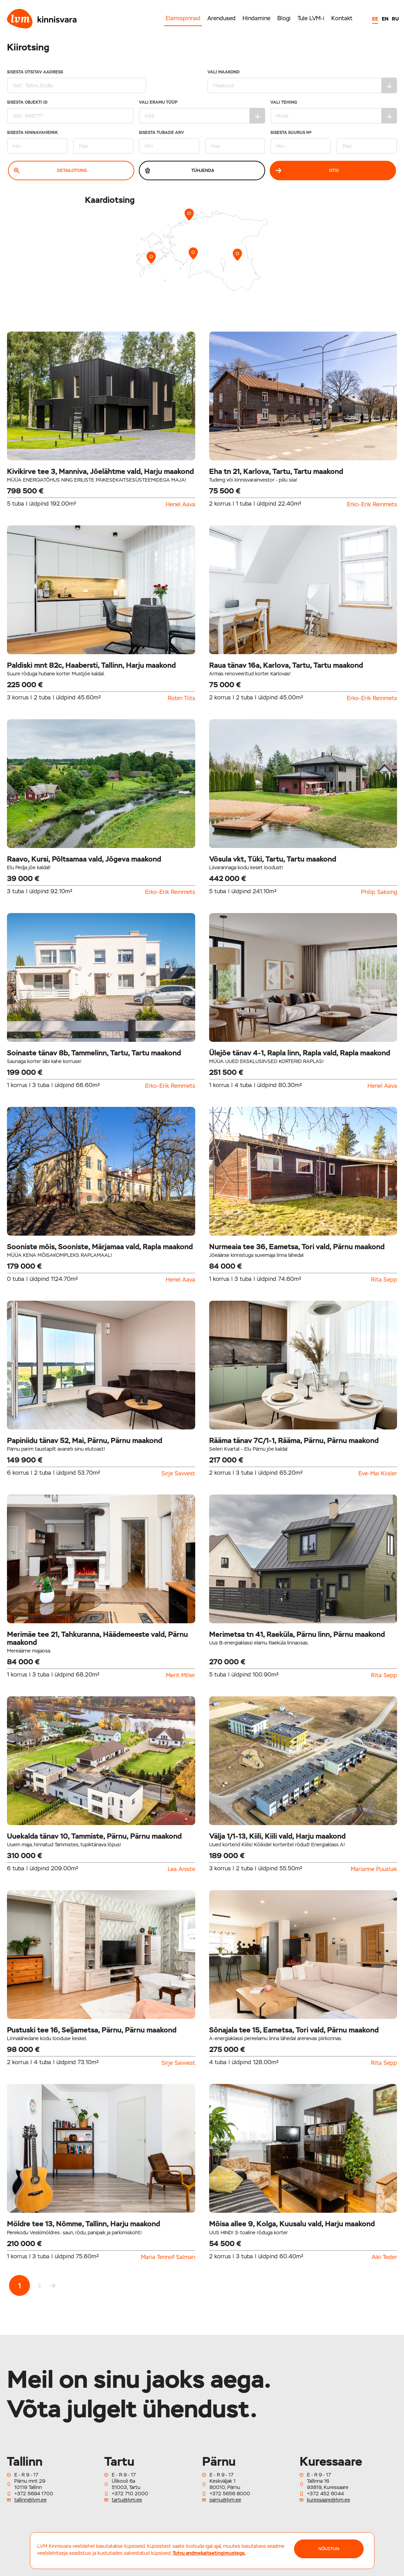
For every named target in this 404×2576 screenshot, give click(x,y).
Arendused (221, 18)
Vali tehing (333, 112)
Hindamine (256, 18)
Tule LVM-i (311, 18)
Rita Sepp (384, 1280)
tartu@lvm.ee (127, 2500)
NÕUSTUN (328, 2549)
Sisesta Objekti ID (70, 112)
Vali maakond (302, 81)
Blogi (284, 18)
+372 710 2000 (130, 2493)
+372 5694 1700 (33, 2493)
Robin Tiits (181, 698)
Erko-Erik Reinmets (372, 504)
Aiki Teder (384, 2257)
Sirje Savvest (178, 1473)
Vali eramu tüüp (202, 112)
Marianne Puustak (374, 1869)
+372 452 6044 (325, 2493)
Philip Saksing (379, 892)
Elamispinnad (183, 18)
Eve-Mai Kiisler (377, 1473)
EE (375, 19)
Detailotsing (50, 170)
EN (385, 19)
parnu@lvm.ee (225, 2500)
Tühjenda (179, 170)
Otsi (307, 170)
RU (395, 19)
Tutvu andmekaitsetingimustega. (209, 2553)
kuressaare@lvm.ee (328, 2500)
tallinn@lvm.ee (30, 2500)
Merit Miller (180, 1675)
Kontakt (341, 18)
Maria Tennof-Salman (168, 2257)
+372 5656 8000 (229, 2493)
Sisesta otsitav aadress (76, 81)
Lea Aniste (181, 1869)
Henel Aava (180, 504)
